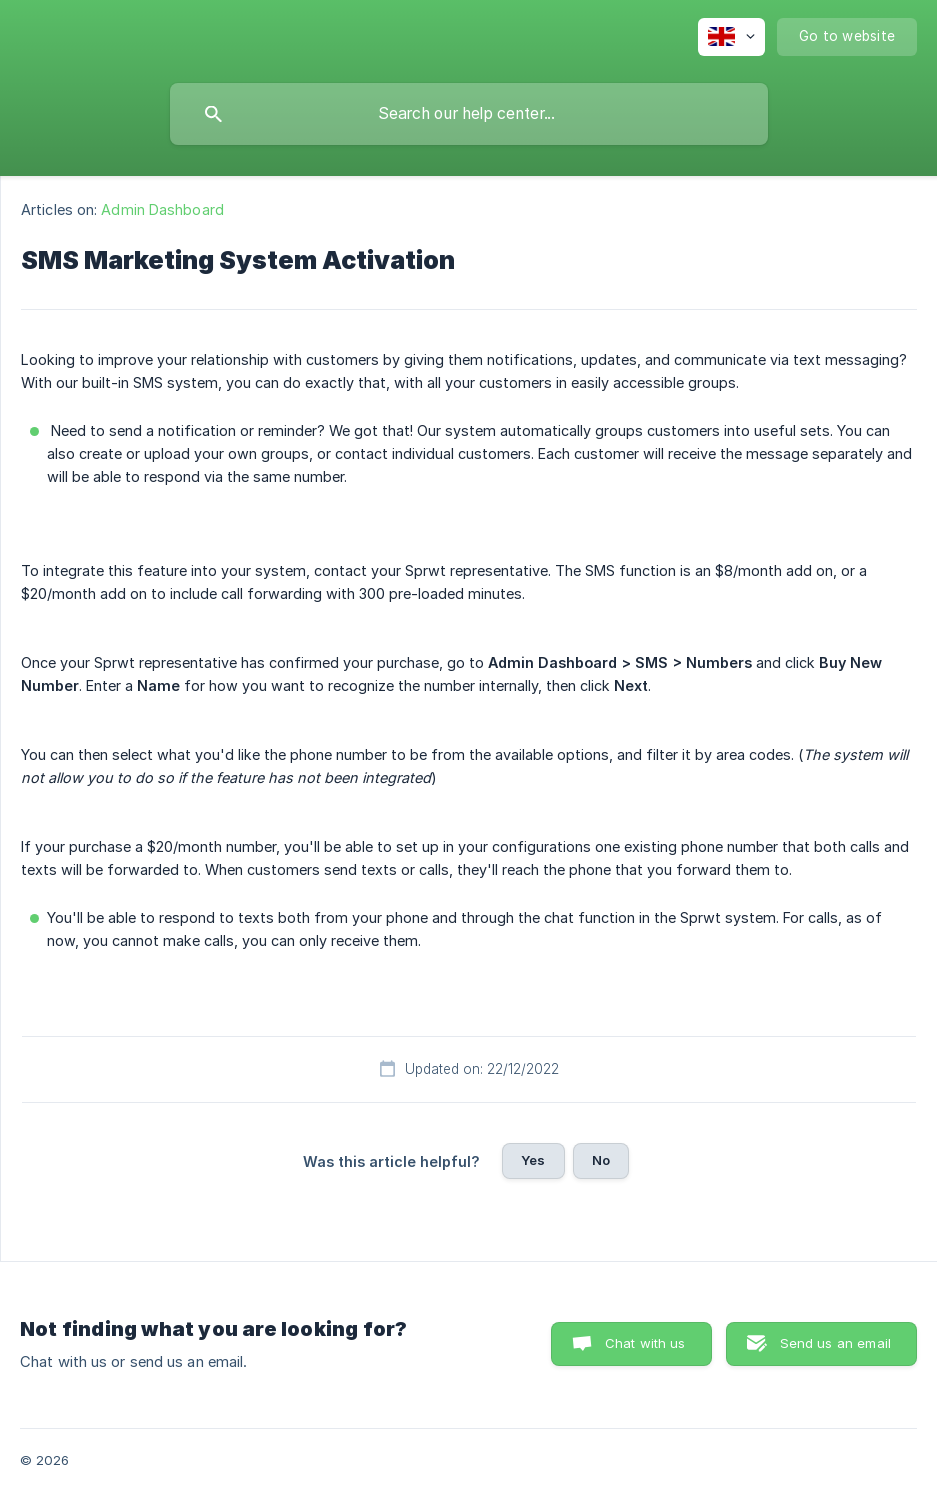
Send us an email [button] (835, 1343)
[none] (731, 37)
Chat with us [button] (645, 1343)
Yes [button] (533, 1160)
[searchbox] (469, 114)
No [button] (601, 1160)
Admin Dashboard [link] (162, 209)
